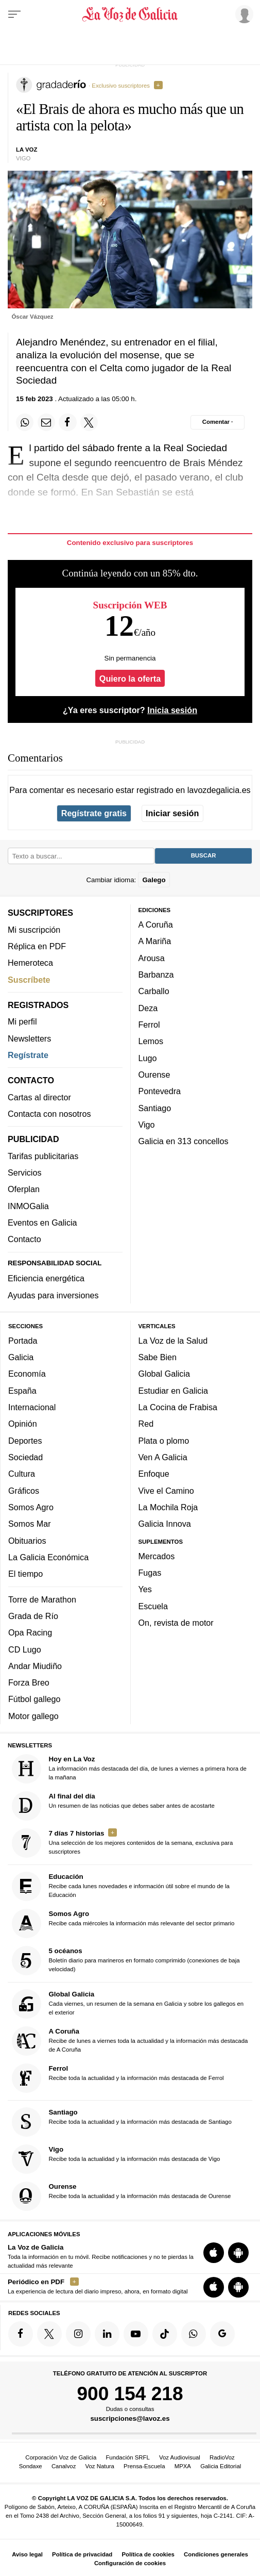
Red (146, 1423)
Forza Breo (28, 1682)
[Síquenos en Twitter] (49, 2333)
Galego (153, 879)
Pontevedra (159, 1091)
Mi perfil (22, 1021)
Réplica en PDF (37, 946)
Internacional (32, 1407)
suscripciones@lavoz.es (129, 2418)
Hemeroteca (30, 962)
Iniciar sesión (172, 813)
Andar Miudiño (35, 1666)
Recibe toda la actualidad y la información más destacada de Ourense (121, 2196)
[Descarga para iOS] (213, 2252)
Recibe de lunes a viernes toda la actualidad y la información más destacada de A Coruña (130, 2041)
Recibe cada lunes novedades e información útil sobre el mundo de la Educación (121, 1886)
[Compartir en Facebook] (67, 422)
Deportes (25, 1440)
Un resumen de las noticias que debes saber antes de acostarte (113, 1805)
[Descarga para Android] (238, 2252)
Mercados (156, 1556)
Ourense (154, 1074)
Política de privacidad (82, 2554)
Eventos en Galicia (42, 1222)
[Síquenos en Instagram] (78, 2333)
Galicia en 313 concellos (183, 1141)
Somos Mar (29, 1523)
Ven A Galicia (162, 1457)
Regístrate (28, 1055)
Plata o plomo (163, 1440)
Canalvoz (63, 2466)
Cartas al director (39, 1096)
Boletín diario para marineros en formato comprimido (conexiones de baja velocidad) (126, 1960)
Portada (23, 1340)
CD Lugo (24, 1649)
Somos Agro (31, 1507)
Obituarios (27, 1540)
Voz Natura (99, 2466)
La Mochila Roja (168, 1507)
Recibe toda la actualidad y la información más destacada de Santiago (122, 2122)
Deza (148, 1007)
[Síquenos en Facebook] (20, 2333)
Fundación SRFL (127, 2457)
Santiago (154, 1107)
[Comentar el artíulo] (217, 422)
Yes (145, 1589)
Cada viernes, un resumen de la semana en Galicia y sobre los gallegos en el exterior (128, 2004)
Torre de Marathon (42, 1599)
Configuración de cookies (130, 2563)
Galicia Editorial (220, 2466)
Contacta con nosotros (49, 1113)
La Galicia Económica (48, 1557)
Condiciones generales (216, 2554)
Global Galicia (164, 1373)
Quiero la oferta (130, 678)
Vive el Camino (166, 1490)
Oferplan (24, 1189)
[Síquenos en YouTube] (136, 2333)
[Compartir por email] (46, 422)
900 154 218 (130, 2393)
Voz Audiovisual (179, 2457)
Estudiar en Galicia (173, 1390)
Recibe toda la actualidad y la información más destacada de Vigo (116, 2159)
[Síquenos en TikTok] (164, 2333)
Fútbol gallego (34, 1699)
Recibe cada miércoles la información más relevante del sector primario (123, 1923)
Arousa (151, 957)
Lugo (147, 1057)
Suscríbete (29, 979)
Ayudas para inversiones (53, 1294)
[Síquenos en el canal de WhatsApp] (193, 2333)
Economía (27, 1373)
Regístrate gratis (94, 813)
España (22, 1390)
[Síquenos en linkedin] (107, 2333)
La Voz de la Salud (173, 1340)
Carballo (153, 991)
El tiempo (25, 1573)
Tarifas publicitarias (43, 1155)
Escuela (153, 1605)
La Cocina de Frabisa (177, 1407)
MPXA (183, 2466)
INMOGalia (28, 1205)
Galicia (20, 1357)
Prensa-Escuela (144, 2466)
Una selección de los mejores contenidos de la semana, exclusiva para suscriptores (122, 1842)
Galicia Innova (164, 1523)
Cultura (21, 1473)
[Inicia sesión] (242, 14)
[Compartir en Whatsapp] (24, 422)
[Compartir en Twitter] (89, 422)
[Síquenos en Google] (222, 2333)
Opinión (22, 1423)
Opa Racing (30, 1632)
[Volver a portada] (130, 14)
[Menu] (14, 14)
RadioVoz (222, 2457)
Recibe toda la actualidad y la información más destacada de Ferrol (118, 2078)
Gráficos (23, 1490)
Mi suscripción (34, 929)
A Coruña (155, 924)
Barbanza (156, 974)
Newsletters (29, 1038)
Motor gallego (33, 1715)
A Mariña (154, 941)
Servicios (24, 1172)
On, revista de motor (176, 1622)
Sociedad (25, 1457)
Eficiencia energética (46, 1278)
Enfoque (153, 1473)
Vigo (146, 1124)
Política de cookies (148, 2554)
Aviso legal (27, 2554)
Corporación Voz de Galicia (60, 2457)
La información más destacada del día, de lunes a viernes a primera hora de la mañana (129, 1768)
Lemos (150, 1041)
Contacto (24, 1239)
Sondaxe (30, 2466)
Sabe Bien (157, 1357)
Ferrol (149, 1024)
